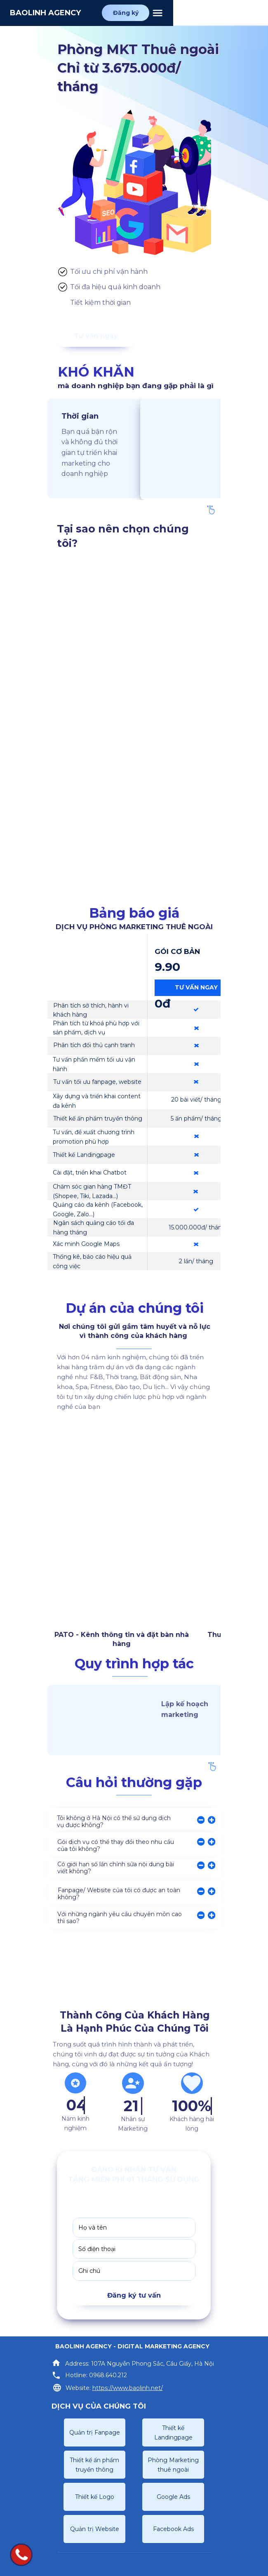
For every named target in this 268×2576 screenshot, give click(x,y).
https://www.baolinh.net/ (127, 2388)
